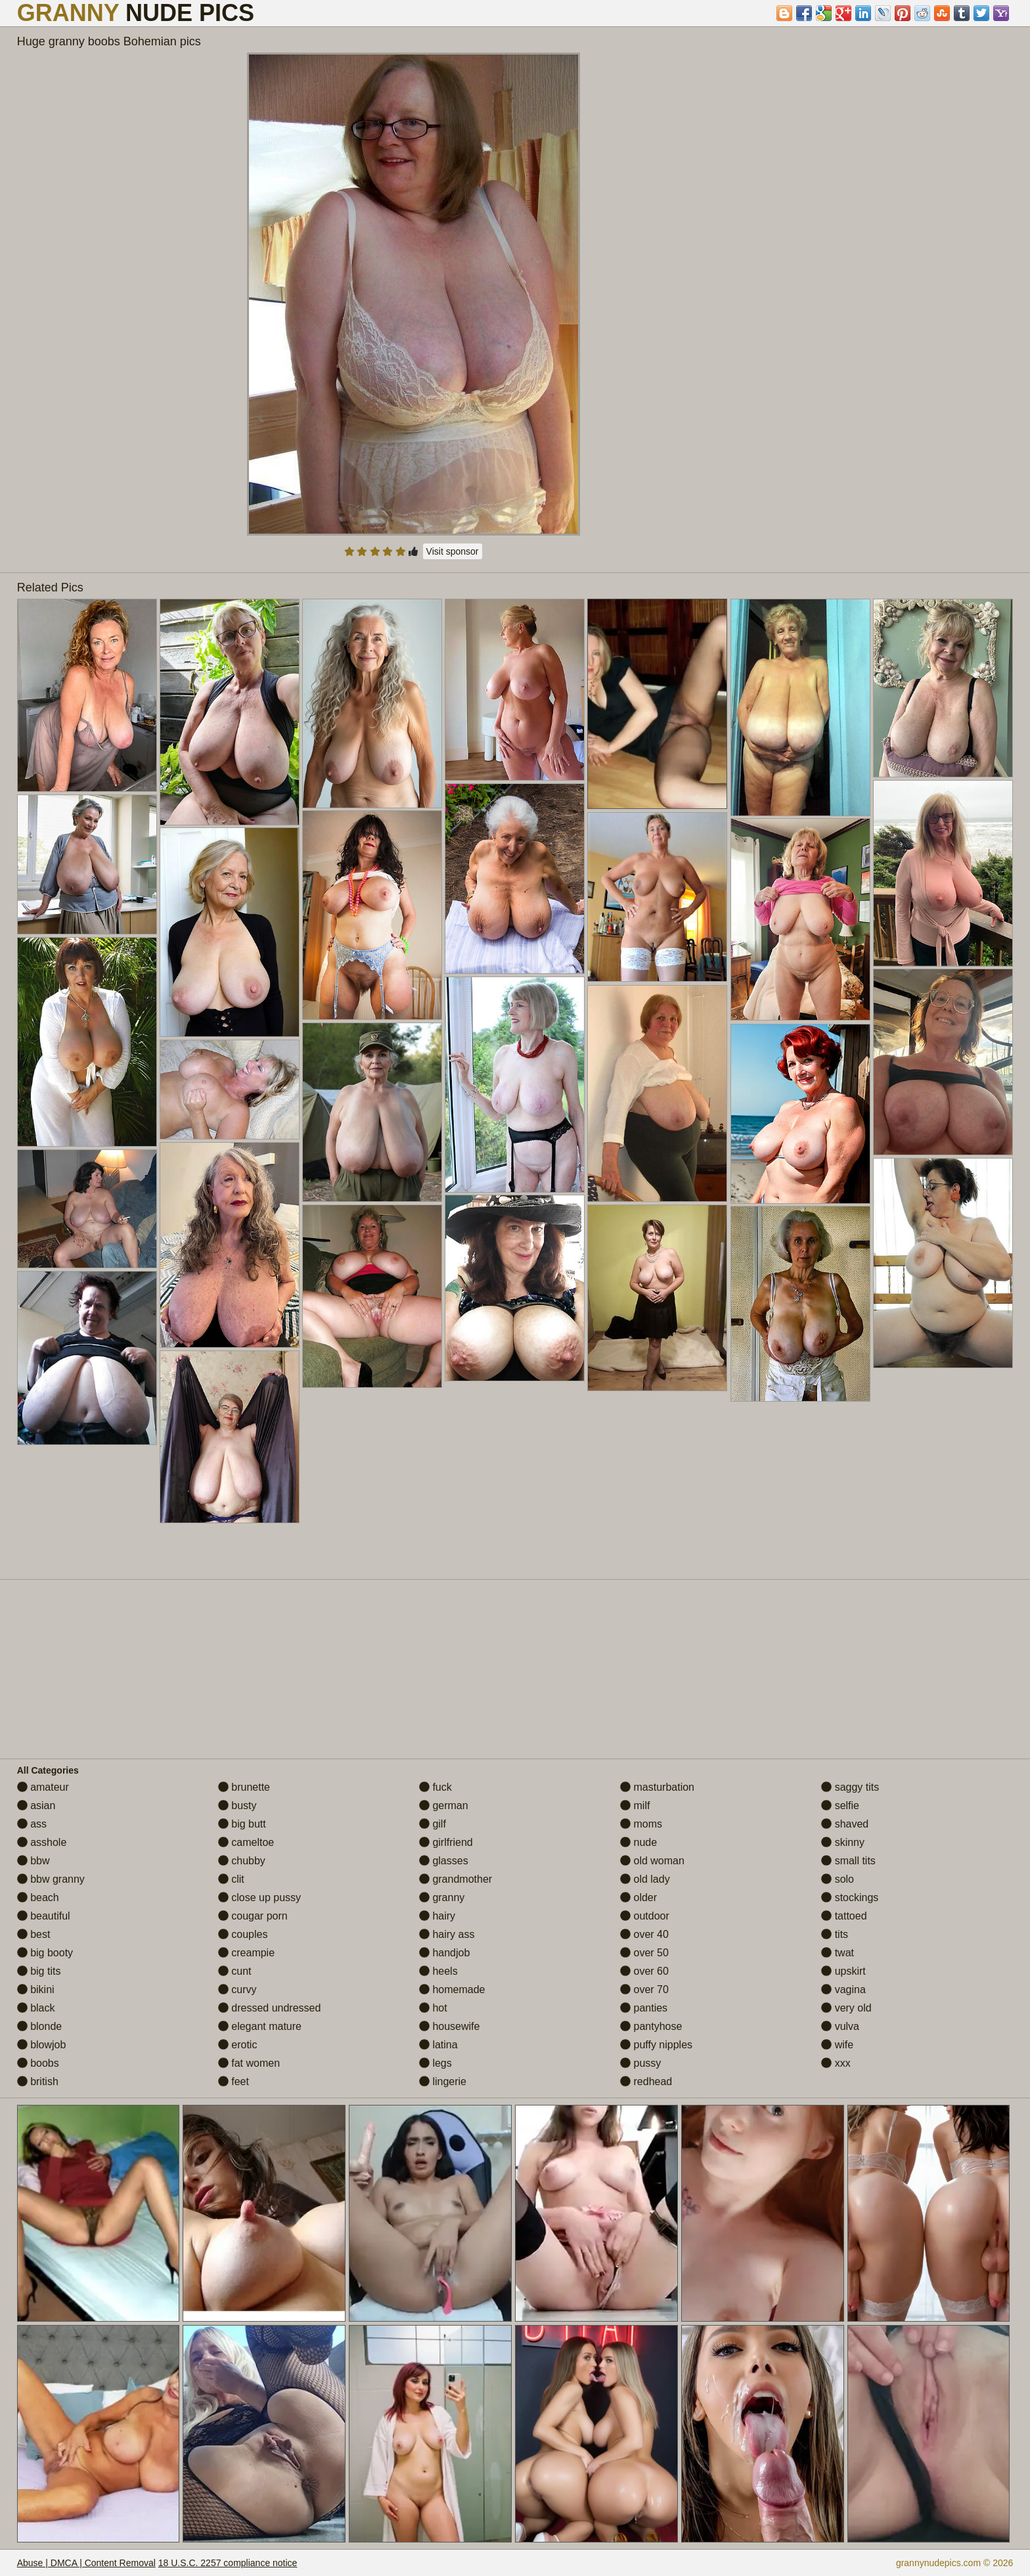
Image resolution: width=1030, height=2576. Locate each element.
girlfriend (446, 1842)
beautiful (43, 1915)
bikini (36, 1989)
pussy (640, 2063)
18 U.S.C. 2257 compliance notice (228, 2563)
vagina (843, 1989)
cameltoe (246, 1842)
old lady (645, 1879)
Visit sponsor (452, 551)
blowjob (41, 2044)
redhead (646, 2081)
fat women (249, 2063)
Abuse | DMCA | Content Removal (86, 2563)
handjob (444, 1952)
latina (438, 2044)
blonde (39, 2026)
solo (837, 1879)
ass (32, 1823)
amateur (43, 1787)
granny (441, 1897)
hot (433, 2007)
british (37, 2081)
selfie (840, 1805)
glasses (443, 1860)
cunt (235, 1971)
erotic (238, 2044)
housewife (449, 2026)
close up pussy (259, 1897)
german (443, 1805)
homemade (452, 1989)
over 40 (644, 1934)
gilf (432, 1823)
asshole (42, 1842)
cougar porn (253, 1915)
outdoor (644, 1915)
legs (435, 2063)
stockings (849, 1897)
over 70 (644, 1989)
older (638, 1897)
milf (635, 1805)
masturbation (657, 1787)
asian (36, 1805)
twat (837, 1952)
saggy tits (850, 1787)
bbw (33, 1860)
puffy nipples (656, 2044)
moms (641, 1823)
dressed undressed (269, 2007)
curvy (237, 1989)
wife (837, 2044)
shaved (844, 1823)
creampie (246, 1952)
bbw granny (51, 1879)
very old (846, 2007)
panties (643, 2007)
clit (231, 1879)
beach (38, 1897)
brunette (244, 1787)
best (34, 1934)
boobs (38, 2063)
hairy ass (446, 1934)
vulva (840, 2026)
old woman (652, 1860)
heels (438, 1971)
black (36, 2007)
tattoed (843, 1915)
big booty (45, 1952)
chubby (241, 1860)
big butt (242, 1823)
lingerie (442, 2081)
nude (638, 1842)
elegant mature (260, 2026)
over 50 (644, 1952)
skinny (842, 1842)
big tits (39, 1971)
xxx (835, 2063)
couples (243, 1934)
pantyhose (651, 2026)
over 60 (644, 1971)
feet (233, 2081)
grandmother (455, 1879)
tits (834, 1934)
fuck (435, 1787)
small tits (848, 1860)
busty (237, 1805)
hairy (437, 1915)
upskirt (843, 1971)
